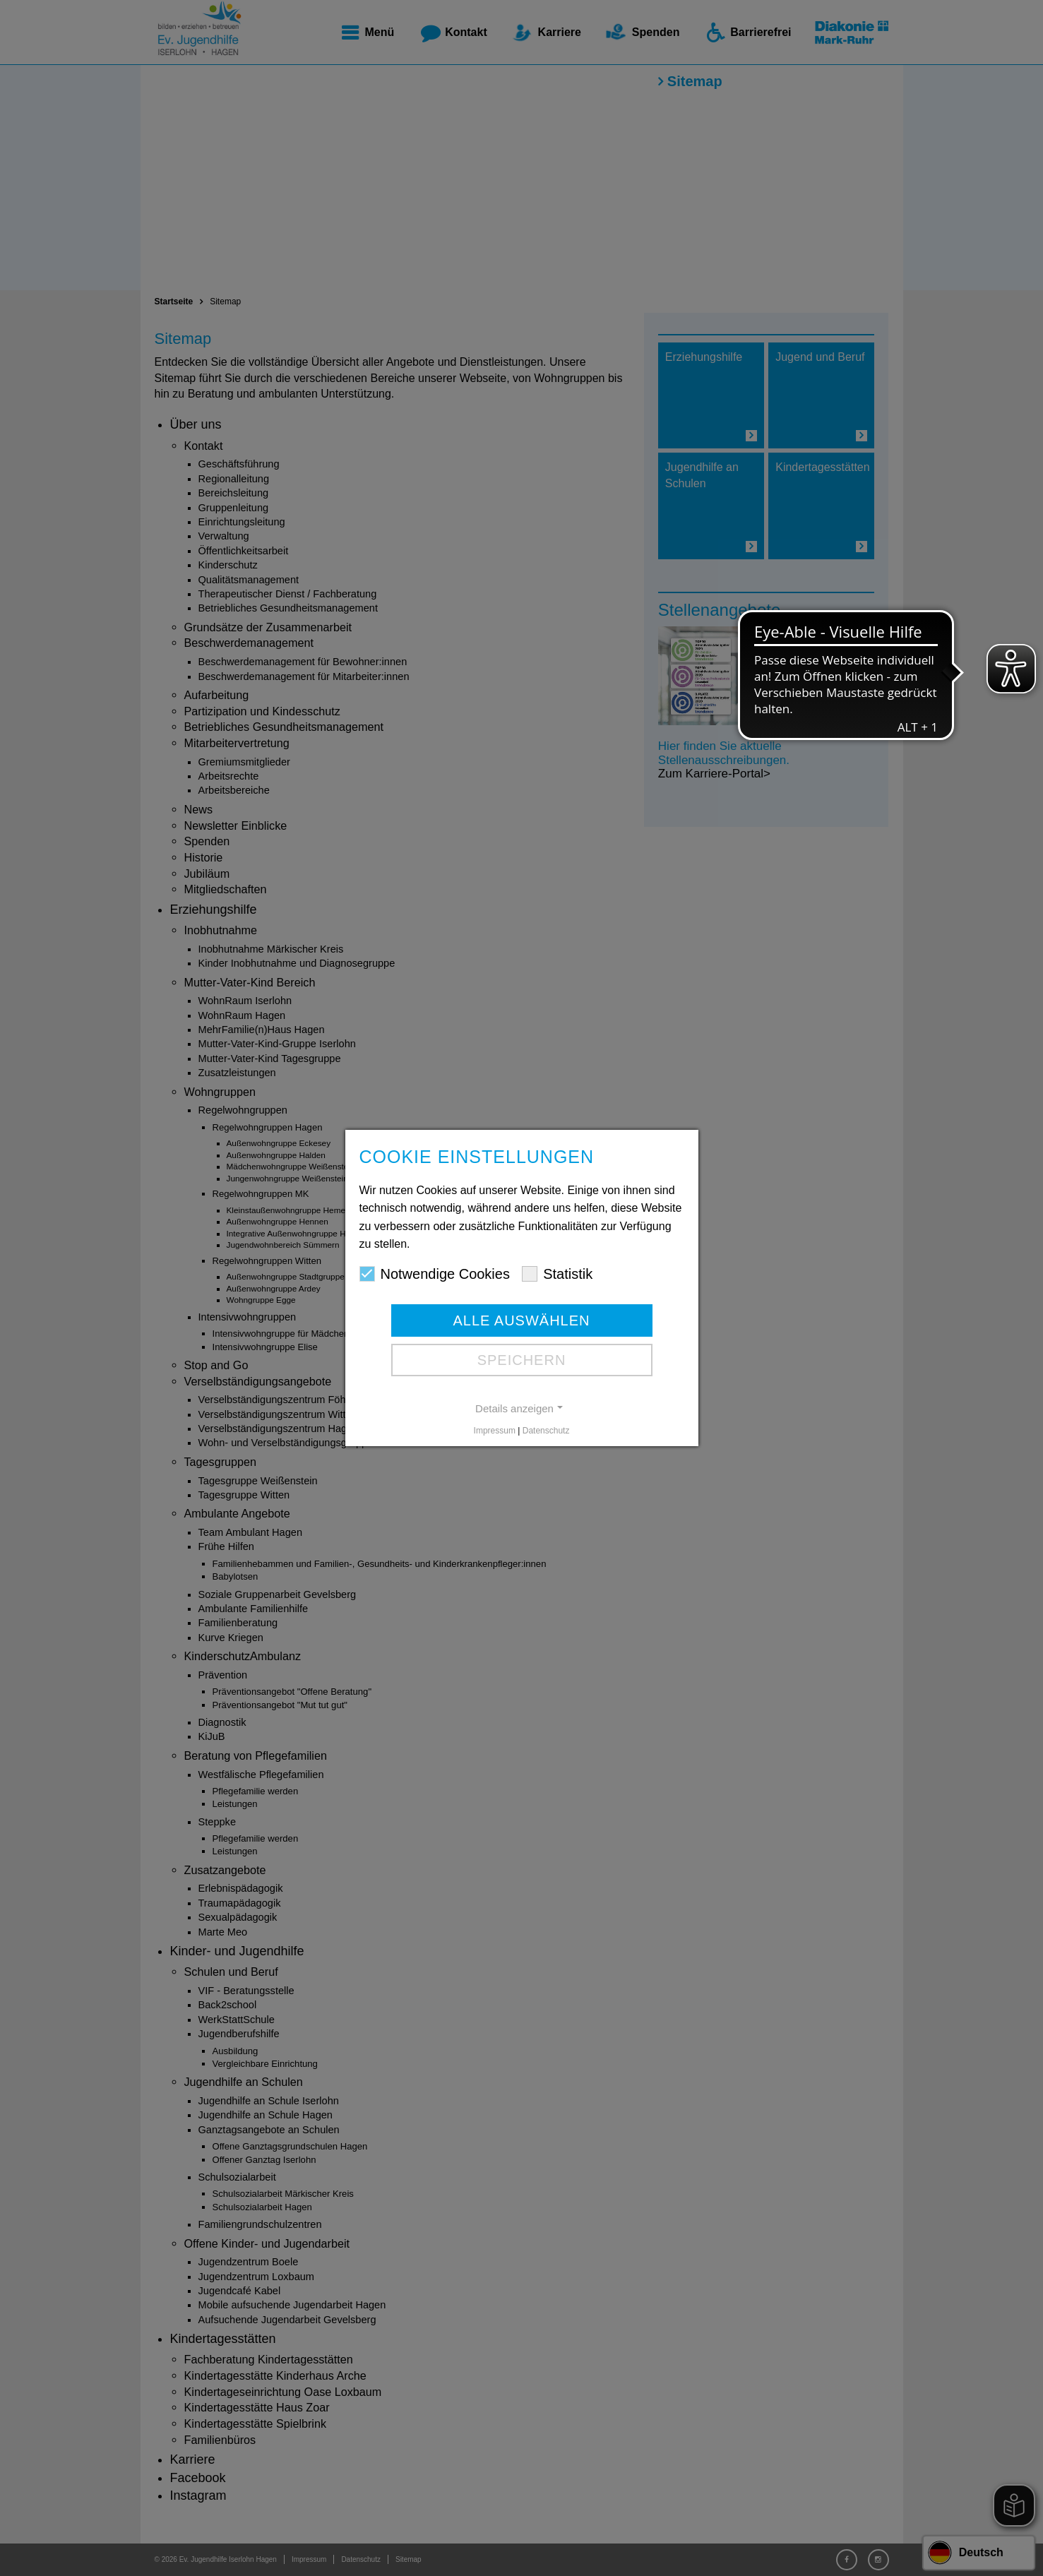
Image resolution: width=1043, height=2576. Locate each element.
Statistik (557, 1274)
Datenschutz (546, 1431)
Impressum (494, 1431)
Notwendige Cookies (434, 1274)
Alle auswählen (521, 1320)
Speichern (521, 1360)
